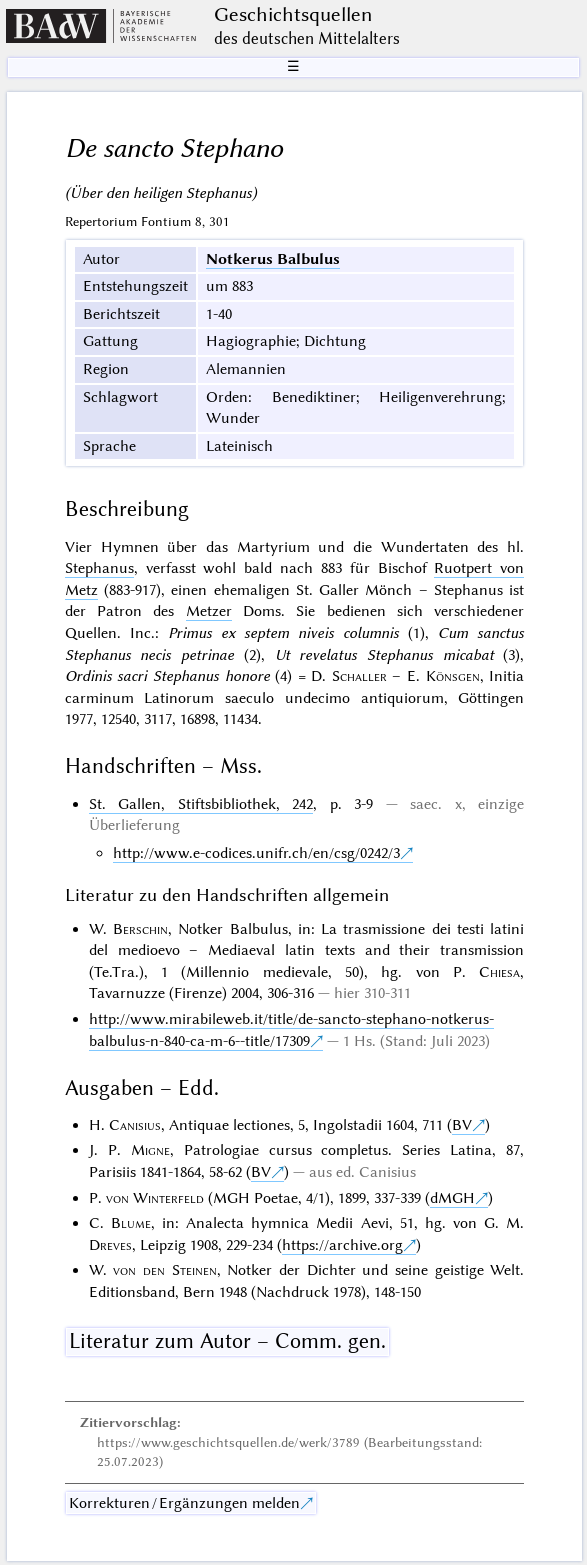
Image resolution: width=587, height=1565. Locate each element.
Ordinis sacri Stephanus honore (167, 676)
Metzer (209, 611)
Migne (150, 1150)
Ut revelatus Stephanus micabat (384, 655)
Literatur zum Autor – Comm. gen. (227, 1341)
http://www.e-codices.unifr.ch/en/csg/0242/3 (256, 853)
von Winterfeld (155, 1198)
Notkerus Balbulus (273, 259)
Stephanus (99, 568)
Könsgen (453, 676)
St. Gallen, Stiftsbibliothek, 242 (201, 804)
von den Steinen (164, 1270)
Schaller (359, 676)
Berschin (140, 929)
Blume (131, 1223)
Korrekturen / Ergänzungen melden (184, 1503)
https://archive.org (342, 1245)
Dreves (110, 1245)
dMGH (452, 1198)
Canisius (135, 1125)
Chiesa (499, 972)
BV (462, 1125)
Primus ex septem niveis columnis (283, 633)
